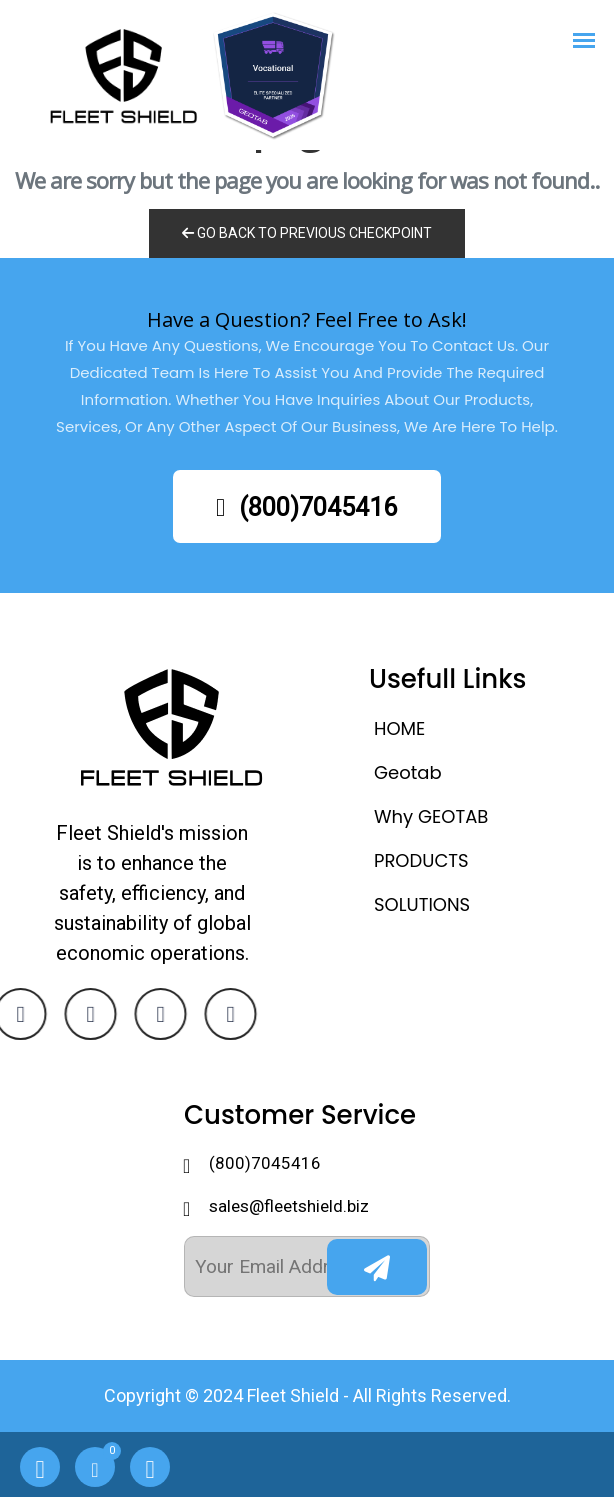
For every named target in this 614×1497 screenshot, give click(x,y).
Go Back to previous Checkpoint (307, 233)
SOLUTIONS (422, 904)
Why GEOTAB (431, 816)
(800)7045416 (306, 507)
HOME (399, 728)
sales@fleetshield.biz (289, 1206)
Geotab (408, 772)
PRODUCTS (421, 860)
